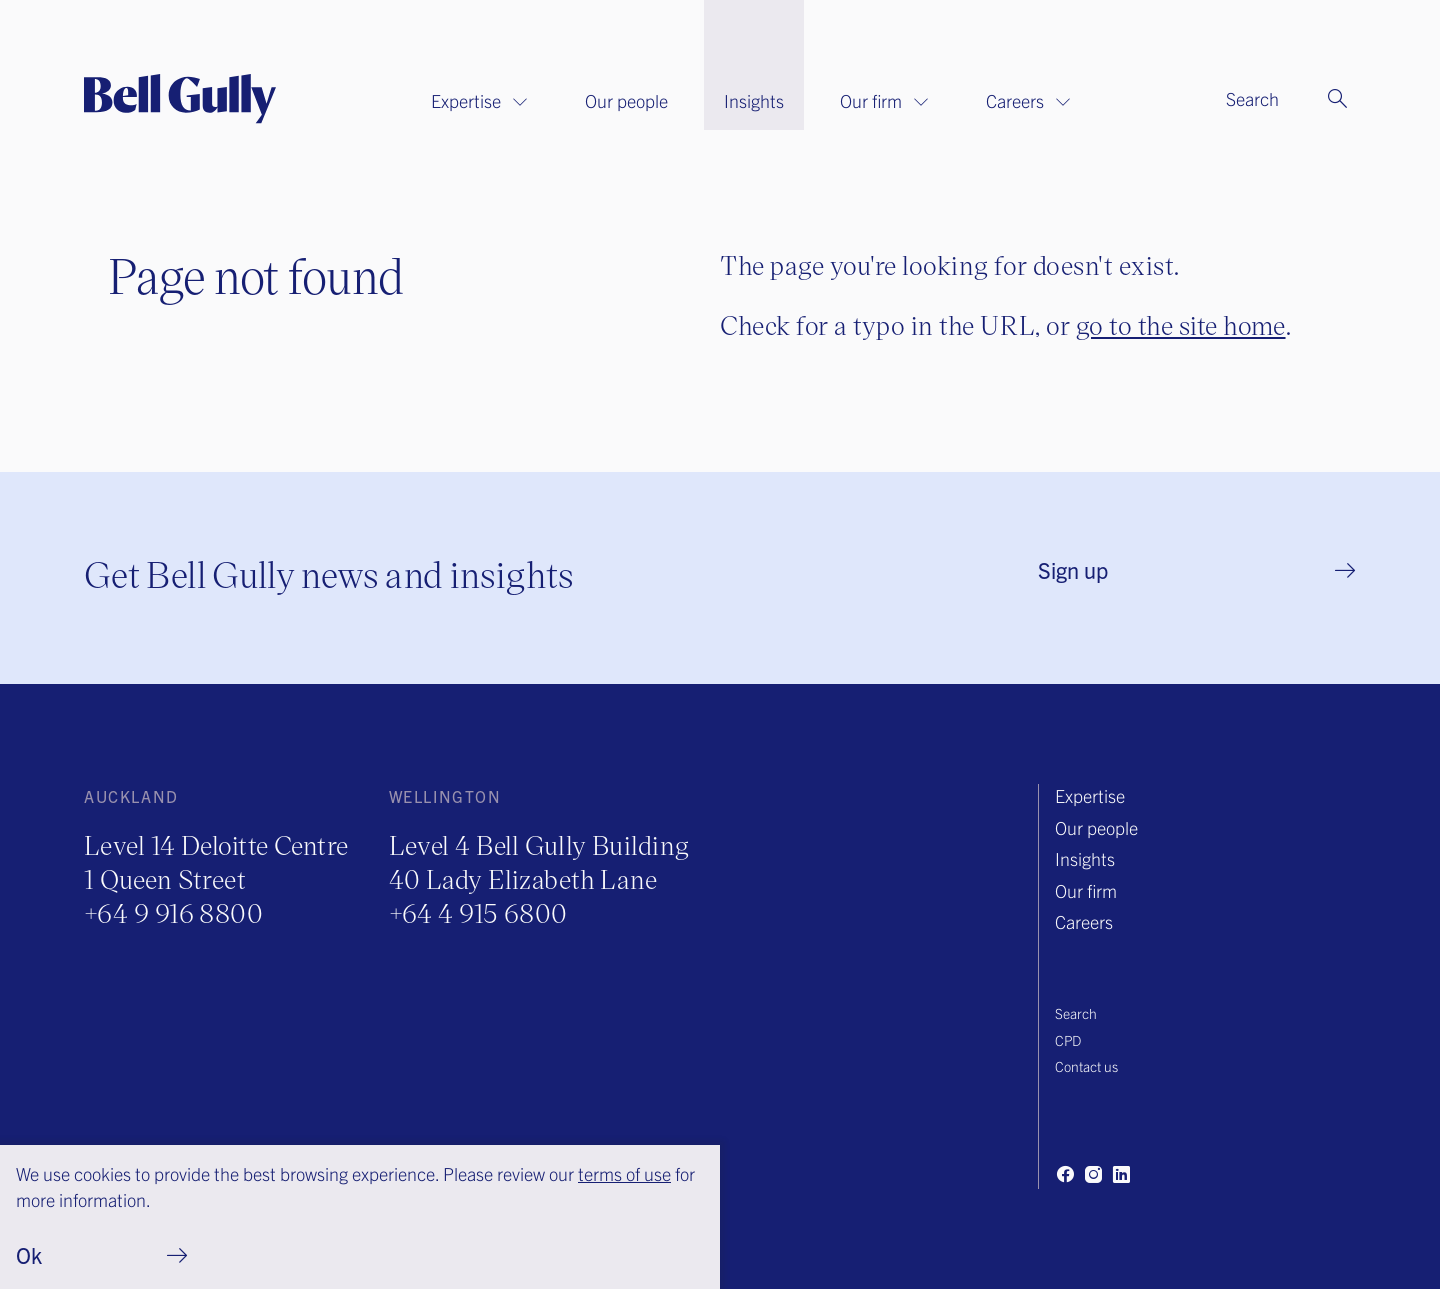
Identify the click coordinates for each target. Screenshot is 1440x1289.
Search (1076, 1013)
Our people (626, 100)
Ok (29, 1254)
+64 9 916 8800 (173, 912)
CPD (1068, 1040)
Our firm (885, 100)
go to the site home (1181, 324)
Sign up (1073, 569)
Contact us (1086, 1066)
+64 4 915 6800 (478, 912)
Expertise (480, 100)
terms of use (624, 1173)
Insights (754, 100)
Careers (1029, 100)
